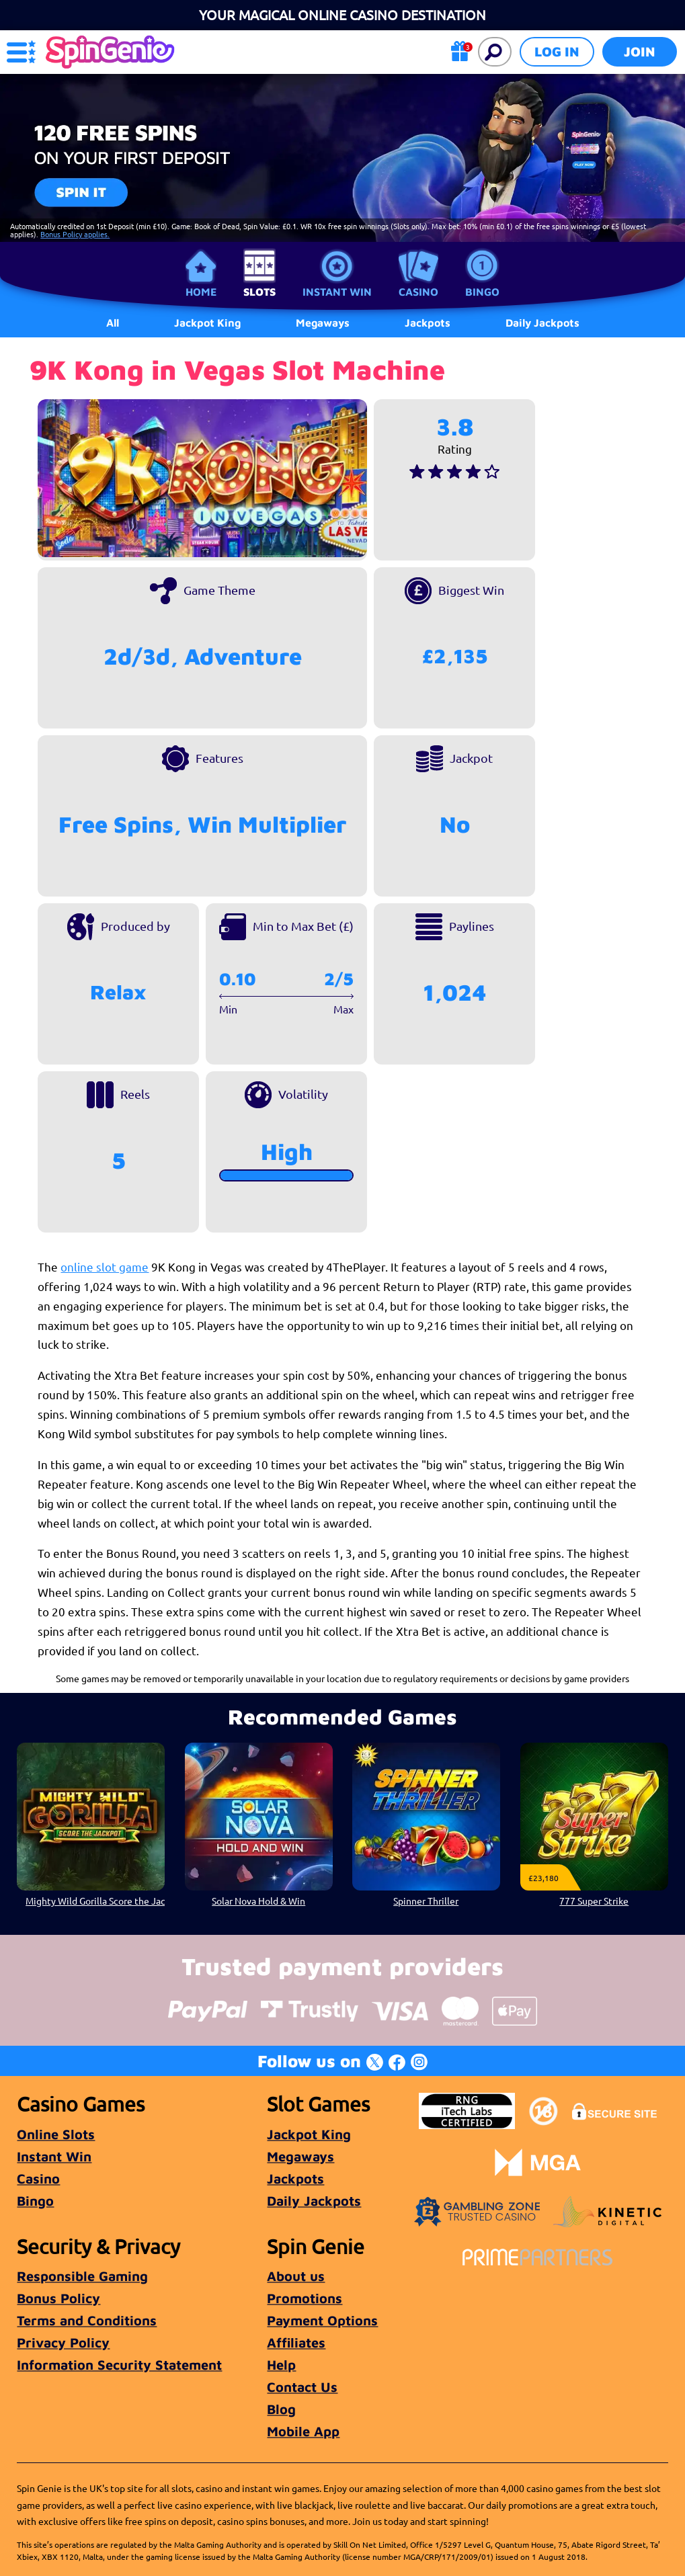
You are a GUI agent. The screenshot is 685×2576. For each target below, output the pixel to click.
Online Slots (56, 2134)
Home (201, 292)
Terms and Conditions (87, 2320)
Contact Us (302, 2387)
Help (281, 2364)
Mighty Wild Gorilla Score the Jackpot (95, 1900)
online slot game (105, 1266)
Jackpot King (309, 2134)
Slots (259, 292)
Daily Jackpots (542, 323)
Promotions (304, 2298)
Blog (281, 2409)
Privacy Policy (63, 2342)
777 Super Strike (594, 1900)
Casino (418, 292)
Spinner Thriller (426, 1900)
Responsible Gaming (82, 2276)
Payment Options (322, 2320)
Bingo (482, 292)
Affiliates (296, 2342)
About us (296, 2276)
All (112, 323)
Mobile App (303, 2431)
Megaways (300, 2156)
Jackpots (295, 2178)
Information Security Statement (119, 2364)
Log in (556, 51)
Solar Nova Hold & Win (258, 1900)
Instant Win (337, 292)
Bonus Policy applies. (75, 233)
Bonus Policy (58, 2298)
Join (639, 51)
